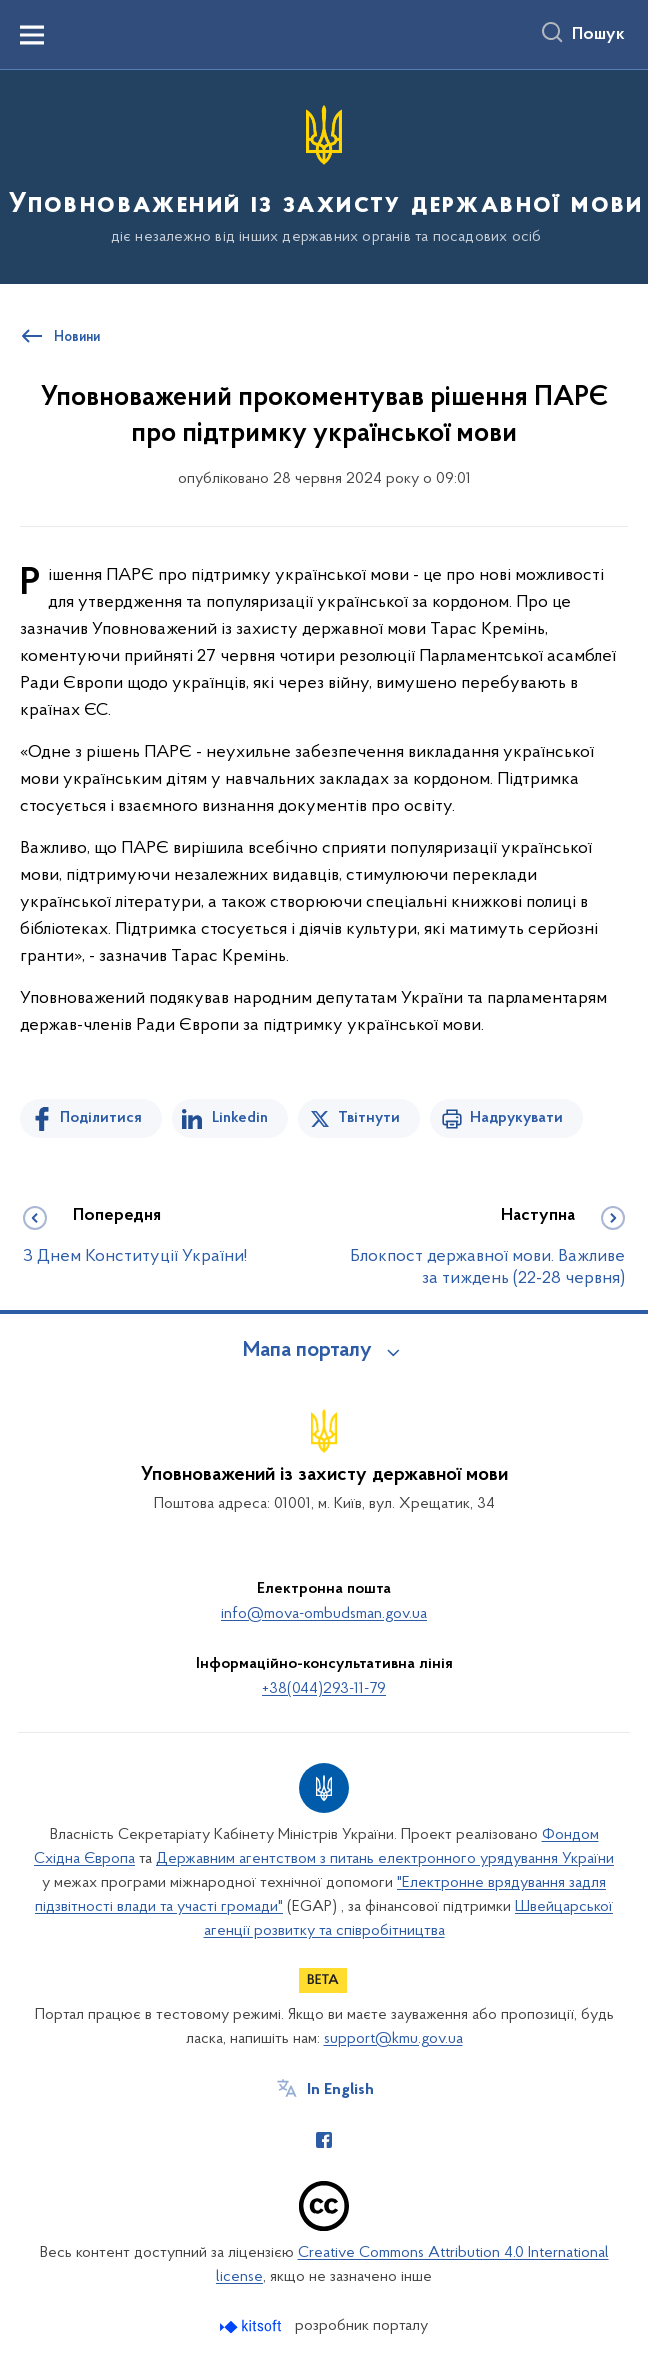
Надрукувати (516, 1118)
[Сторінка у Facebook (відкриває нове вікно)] (324, 2140)
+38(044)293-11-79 (324, 1689)
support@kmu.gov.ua (393, 2039)
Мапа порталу (307, 1351)
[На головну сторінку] (324, 175)
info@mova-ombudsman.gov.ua (324, 1614)
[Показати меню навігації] (32, 35)
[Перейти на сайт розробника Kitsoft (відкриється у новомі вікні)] (252, 2326)
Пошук (598, 35)
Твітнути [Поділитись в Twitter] (369, 1118)
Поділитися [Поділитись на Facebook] (101, 1118)
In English (340, 2090)
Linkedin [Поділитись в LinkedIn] (240, 1118)
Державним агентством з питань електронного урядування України (385, 1859)
